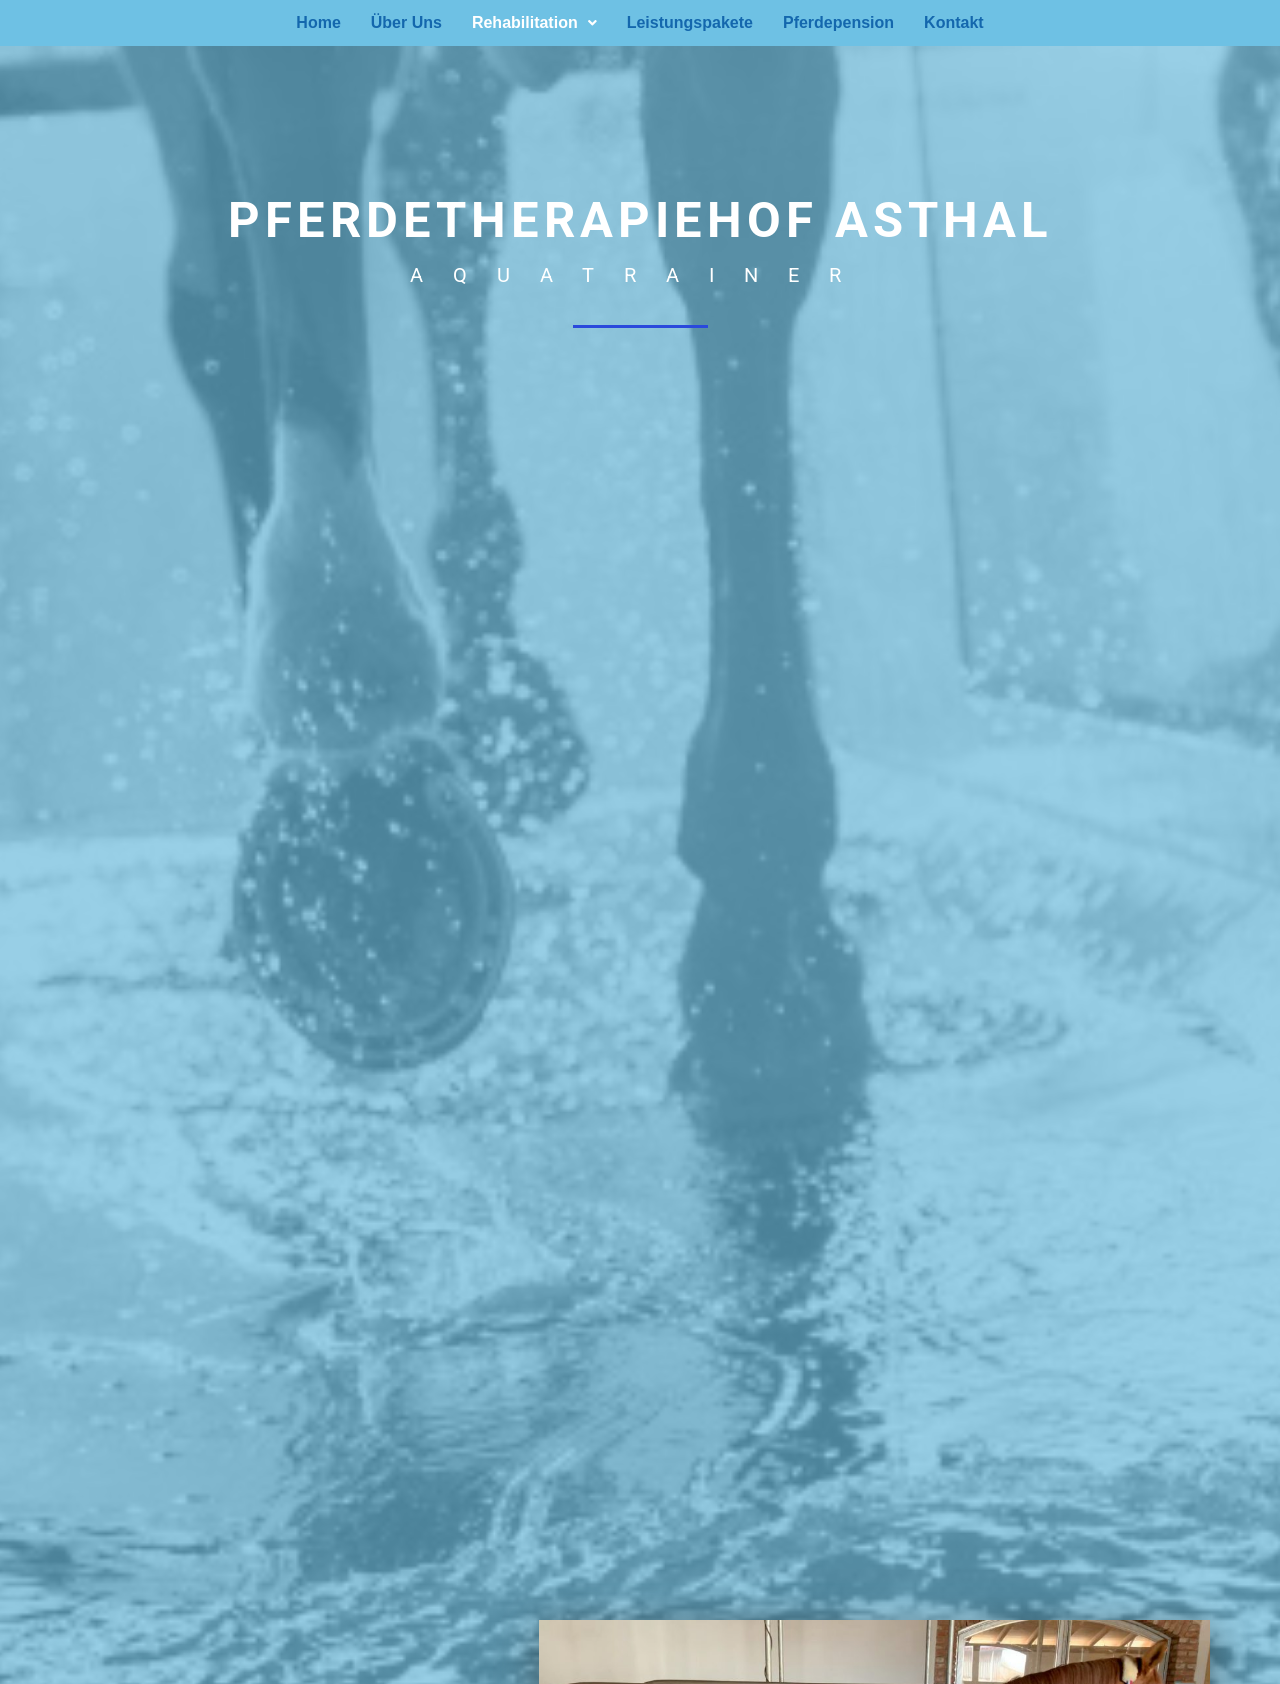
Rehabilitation (534, 22)
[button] (534, 23)
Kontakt (954, 22)
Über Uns (406, 22)
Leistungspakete (690, 22)
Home (318, 22)
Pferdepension (838, 22)
